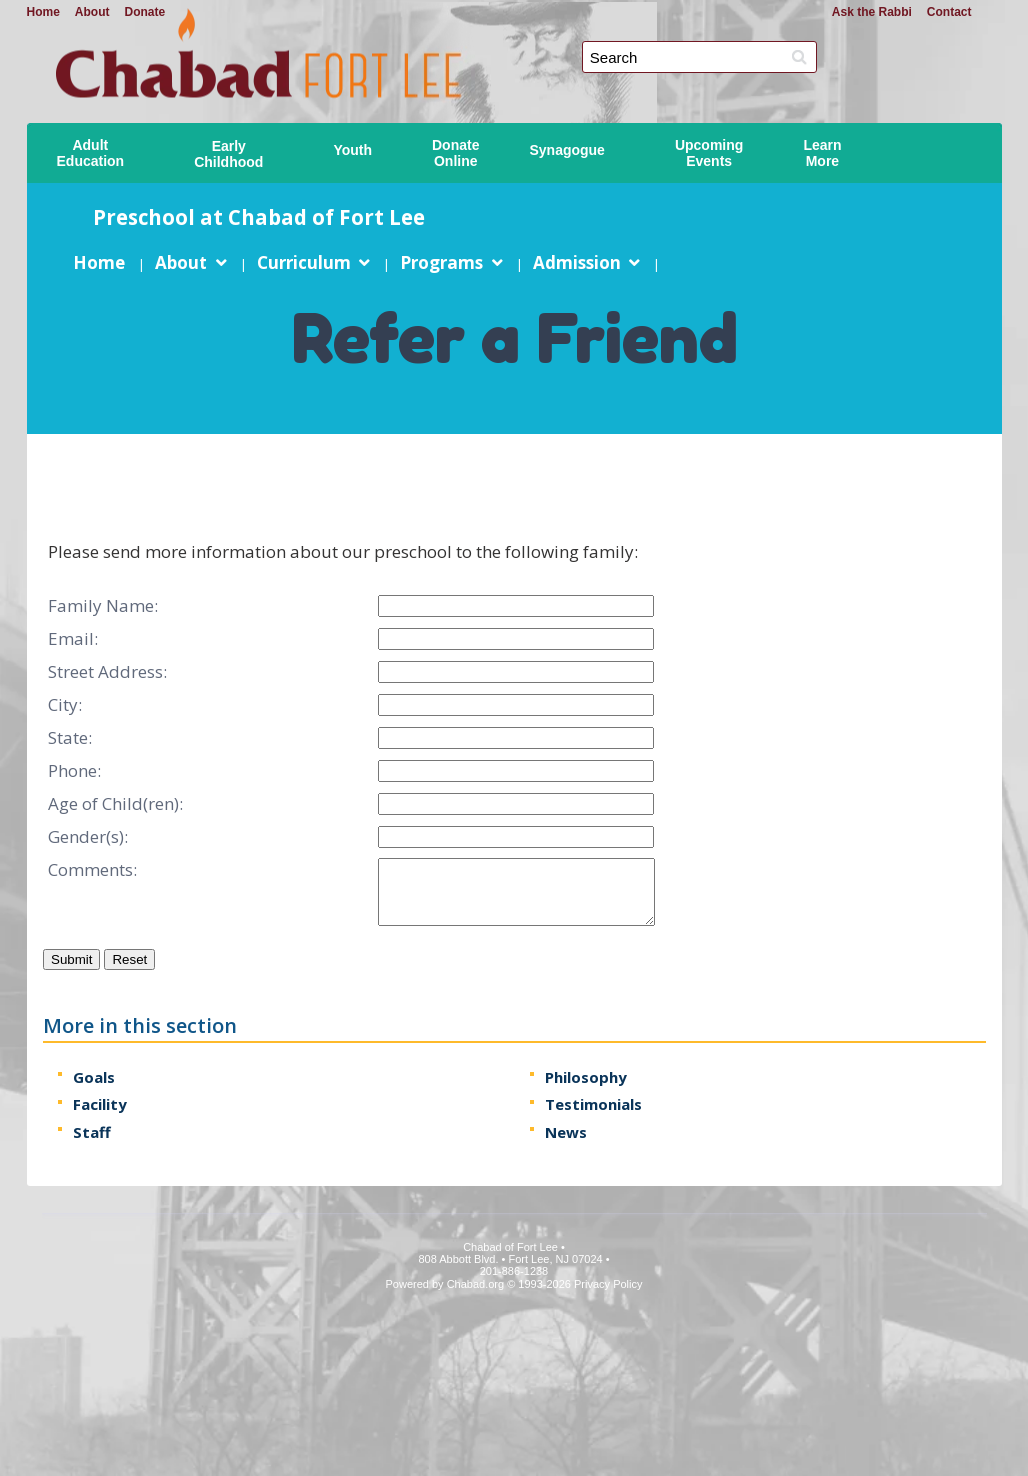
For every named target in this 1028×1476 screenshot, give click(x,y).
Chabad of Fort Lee (522, 41)
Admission (576, 262)
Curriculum (303, 262)
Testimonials (592, 1104)
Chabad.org (476, 1284)
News (565, 1132)
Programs (441, 262)
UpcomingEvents (709, 153)
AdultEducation (91, 153)
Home (43, 12)
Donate (145, 12)
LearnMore (822, 153)
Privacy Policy (608, 1284)
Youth (352, 150)
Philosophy (585, 1077)
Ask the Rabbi (872, 12)
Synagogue (566, 150)
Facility (100, 1104)
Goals (94, 1077)
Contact (949, 12)
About (92, 12)
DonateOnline (455, 153)
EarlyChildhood (228, 154)
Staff (92, 1132)
